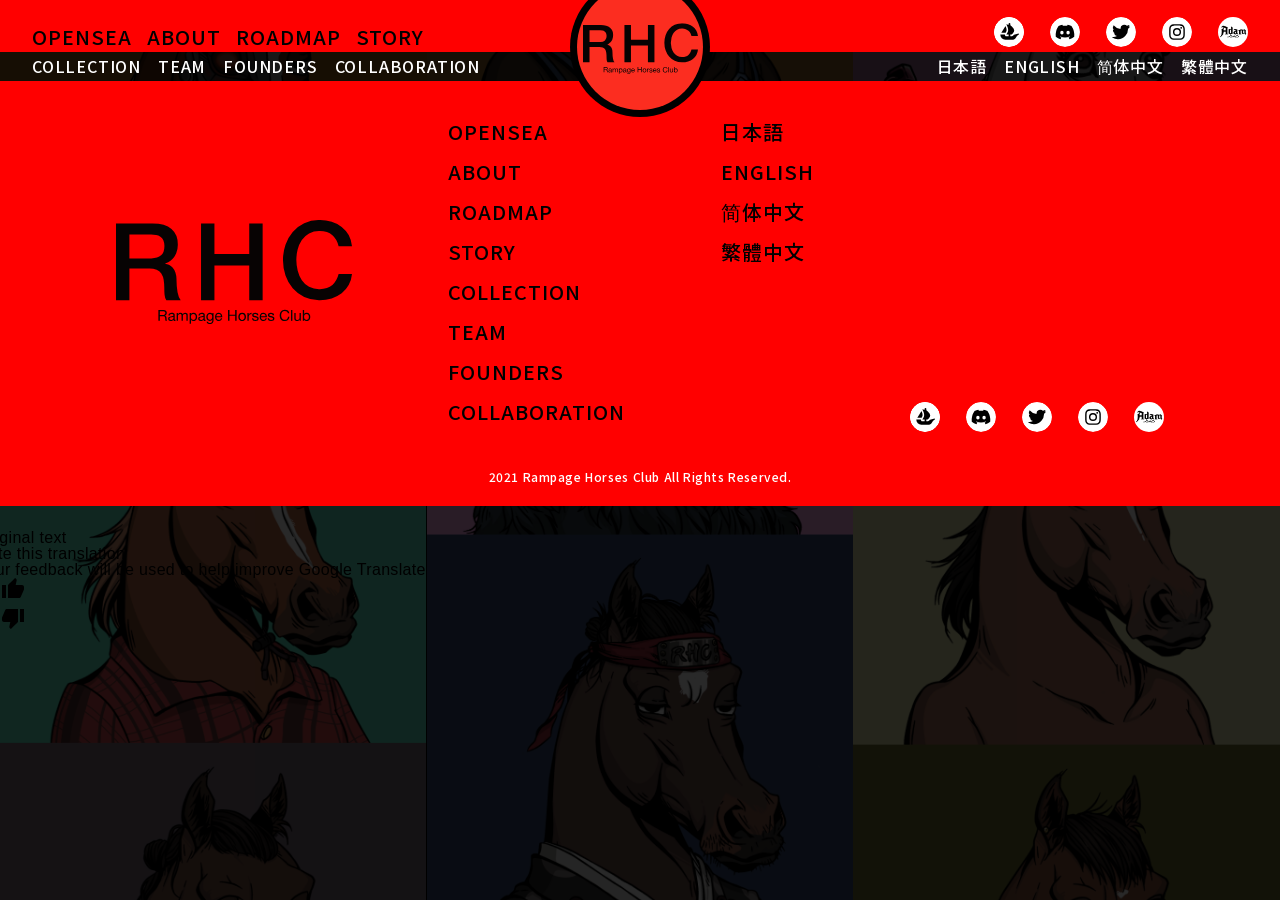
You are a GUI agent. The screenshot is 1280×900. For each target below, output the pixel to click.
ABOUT (184, 36)
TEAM (182, 66)
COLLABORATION (407, 66)
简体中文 (1130, 66)
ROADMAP (288, 36)
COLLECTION (86, 66)
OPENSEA (82, 36)
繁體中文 (1214, 66)
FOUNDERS (270, 66)
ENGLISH (1042, 66)
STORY (390, 36)
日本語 (962, 66)
